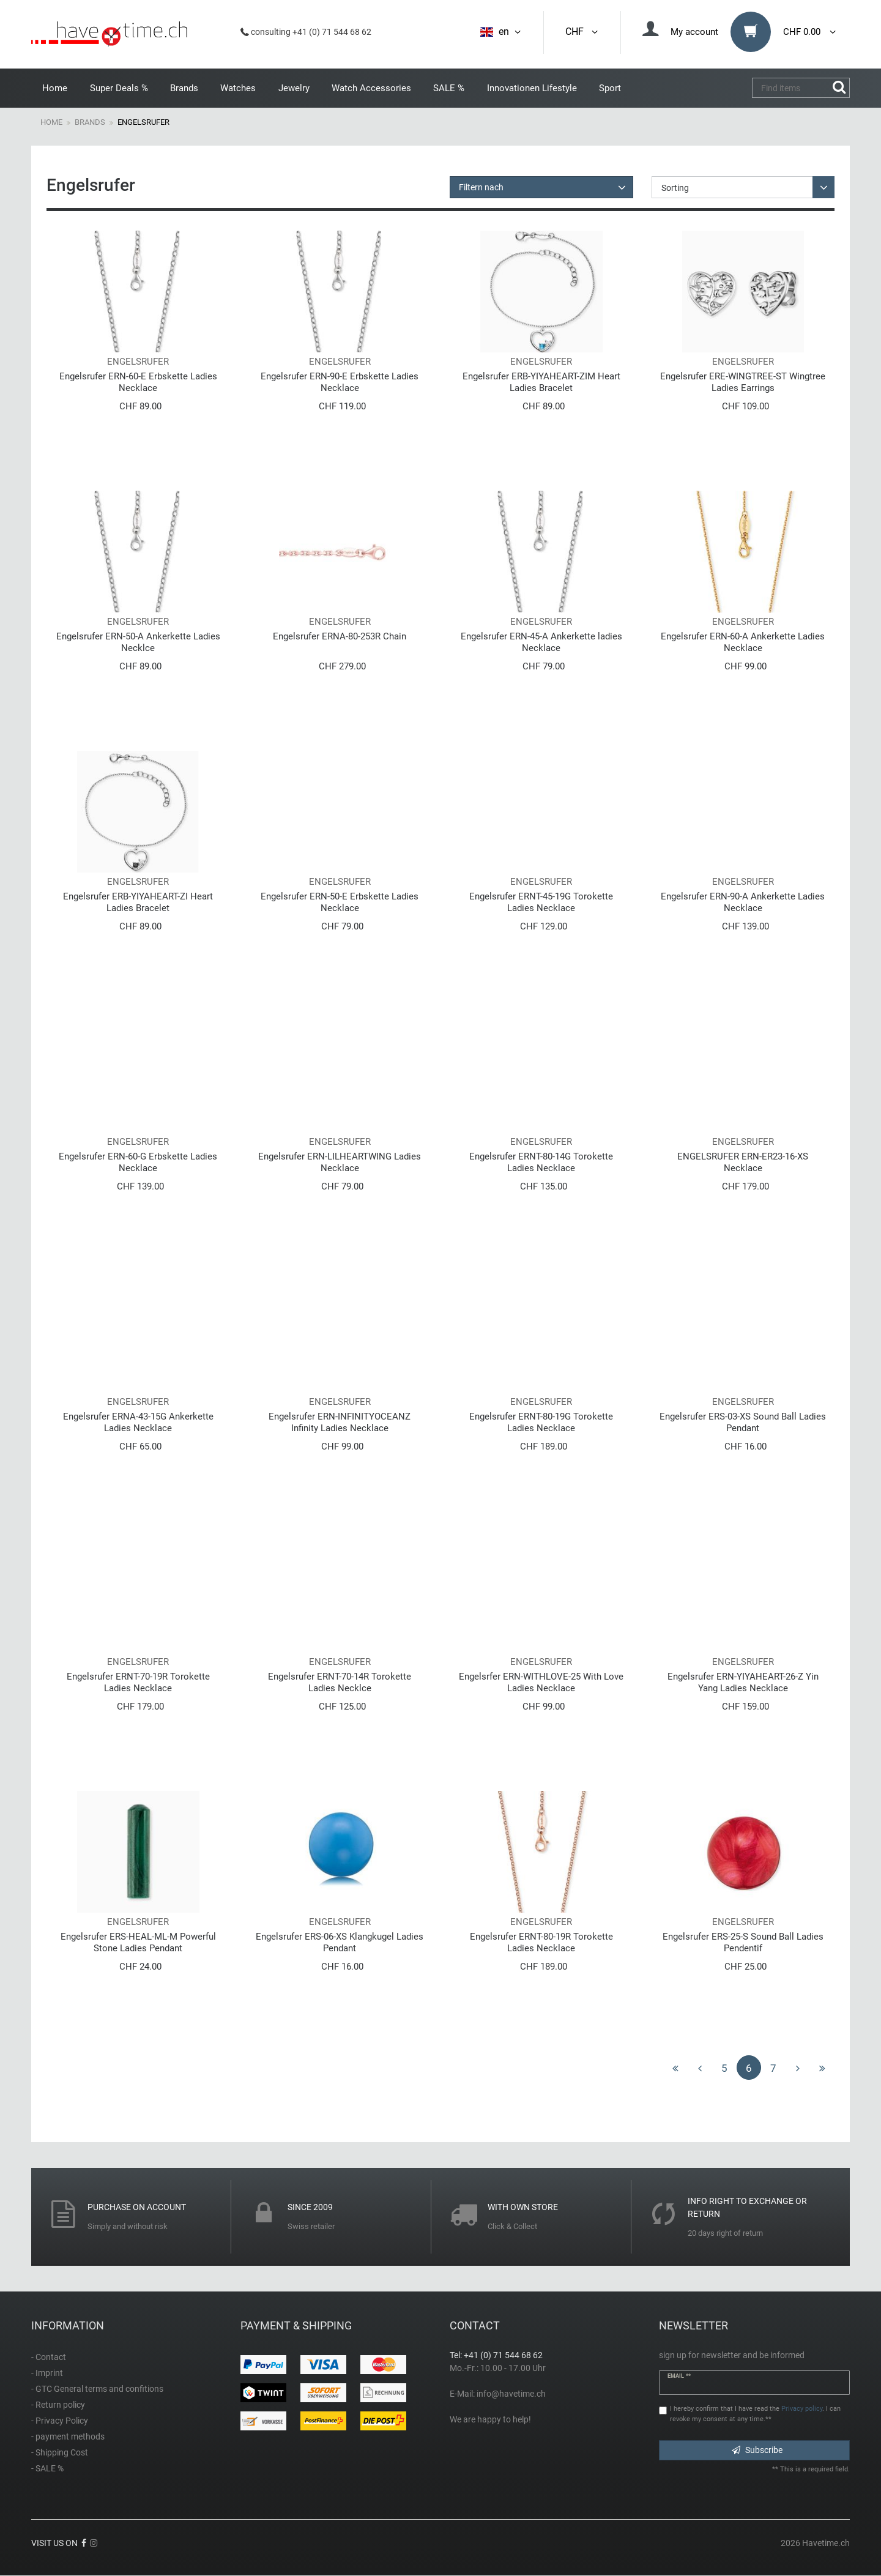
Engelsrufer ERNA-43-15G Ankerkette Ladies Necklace (138, 1422)
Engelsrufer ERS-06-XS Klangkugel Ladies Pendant (339, 1942)
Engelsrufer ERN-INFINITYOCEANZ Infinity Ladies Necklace (340, 1422)
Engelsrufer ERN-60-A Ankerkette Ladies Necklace (743, 642)
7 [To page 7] (773, 2068)
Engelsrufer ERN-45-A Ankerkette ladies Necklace (541, 642)
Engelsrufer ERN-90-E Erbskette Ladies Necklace (339, 382)
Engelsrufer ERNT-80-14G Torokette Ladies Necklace (541, 1162)
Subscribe (757, 2450)
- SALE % (47, 2468)
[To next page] (798, 2067)
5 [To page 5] (724, 2068)
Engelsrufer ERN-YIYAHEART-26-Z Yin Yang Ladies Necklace (743, 1682)
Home (54, 88)
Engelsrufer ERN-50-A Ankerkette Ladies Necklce (138, 642)
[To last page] (822, 2067)
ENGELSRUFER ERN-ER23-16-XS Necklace (742, 1162)
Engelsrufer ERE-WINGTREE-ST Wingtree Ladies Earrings (742, 382)
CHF (582, 31)
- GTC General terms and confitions (97, 2389)
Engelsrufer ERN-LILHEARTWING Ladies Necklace (339, 1162)
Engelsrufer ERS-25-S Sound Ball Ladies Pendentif (743, 1942)
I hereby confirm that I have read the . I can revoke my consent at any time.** (755, 2414)
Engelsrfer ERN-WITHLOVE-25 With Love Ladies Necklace (541, 1682)
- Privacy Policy (59, 2420)
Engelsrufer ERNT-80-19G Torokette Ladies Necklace (541, 1422)
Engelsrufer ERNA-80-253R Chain (339, 636)
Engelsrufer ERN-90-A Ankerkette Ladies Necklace (743, 902)
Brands (184, 88)
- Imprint (47, 2373)
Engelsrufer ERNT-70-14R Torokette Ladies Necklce (339, 1682)
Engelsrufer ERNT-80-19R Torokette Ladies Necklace (541, 1942)
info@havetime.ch (511, 2394)
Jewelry (294, 88)
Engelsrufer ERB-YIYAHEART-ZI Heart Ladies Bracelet (138, 902)
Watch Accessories (371, 88)
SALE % (448, 88)
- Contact (48, 2357)
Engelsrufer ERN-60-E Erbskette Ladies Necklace (138, 382)
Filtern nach (481, 187)
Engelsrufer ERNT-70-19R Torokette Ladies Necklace (138, 1682)
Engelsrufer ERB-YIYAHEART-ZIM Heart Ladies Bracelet (541, 382)
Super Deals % (119, 88)
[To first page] (675, 2067)
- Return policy (58, 2405)
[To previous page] (700, 2067)
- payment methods (68, 2436)
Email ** (679, 2376)
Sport (610, 88)
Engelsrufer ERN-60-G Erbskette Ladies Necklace (138, 1162)
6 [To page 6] (749, 2068)
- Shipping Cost (59, 2452)
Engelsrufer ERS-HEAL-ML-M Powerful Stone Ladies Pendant (138, 1942)
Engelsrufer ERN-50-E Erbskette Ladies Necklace (339, 902)
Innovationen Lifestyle (532, 88)
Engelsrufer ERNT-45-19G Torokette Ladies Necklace (541, 902)
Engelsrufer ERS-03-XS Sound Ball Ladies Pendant (743, 1422)
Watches (238, 88)
